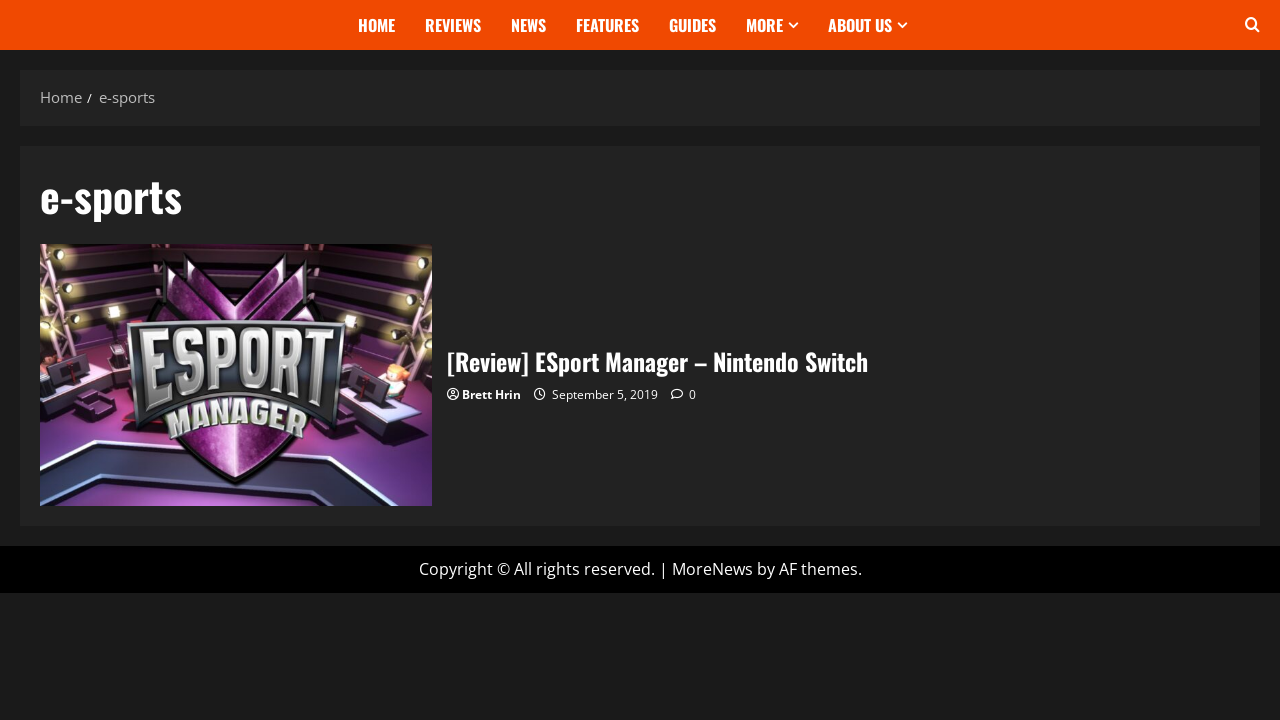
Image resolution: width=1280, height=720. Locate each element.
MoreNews (712, 569)
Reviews (453, 25)
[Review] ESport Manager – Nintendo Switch (236, 375)
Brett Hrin (491, 394)
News (528, 25)
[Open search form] (1252, 25)
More (764, 25)
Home (376, 25)
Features (607, 25)
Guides (692, 25)
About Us (860, 25)
